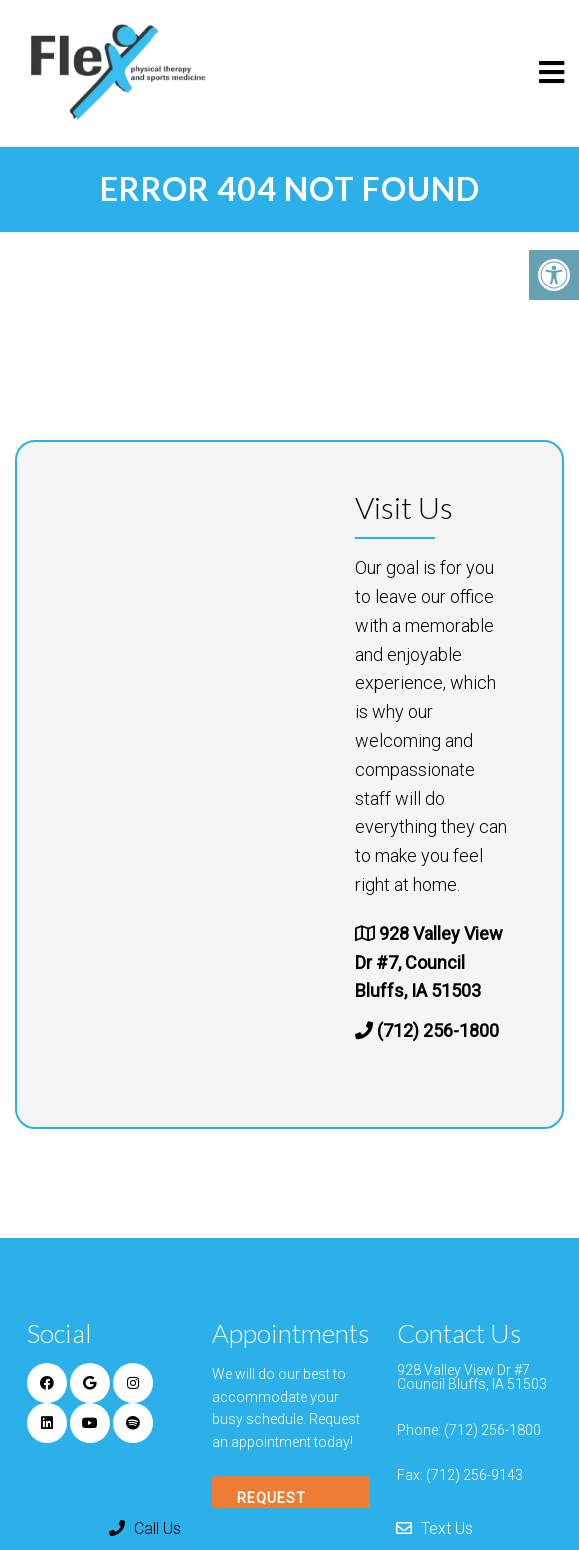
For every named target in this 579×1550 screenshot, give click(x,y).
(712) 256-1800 (438, 1030)
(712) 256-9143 (474, 1475)
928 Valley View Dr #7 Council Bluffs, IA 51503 (472, 1377)
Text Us (434, 1528)
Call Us (145, 1528)
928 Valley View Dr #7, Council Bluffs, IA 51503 (429, 962)
